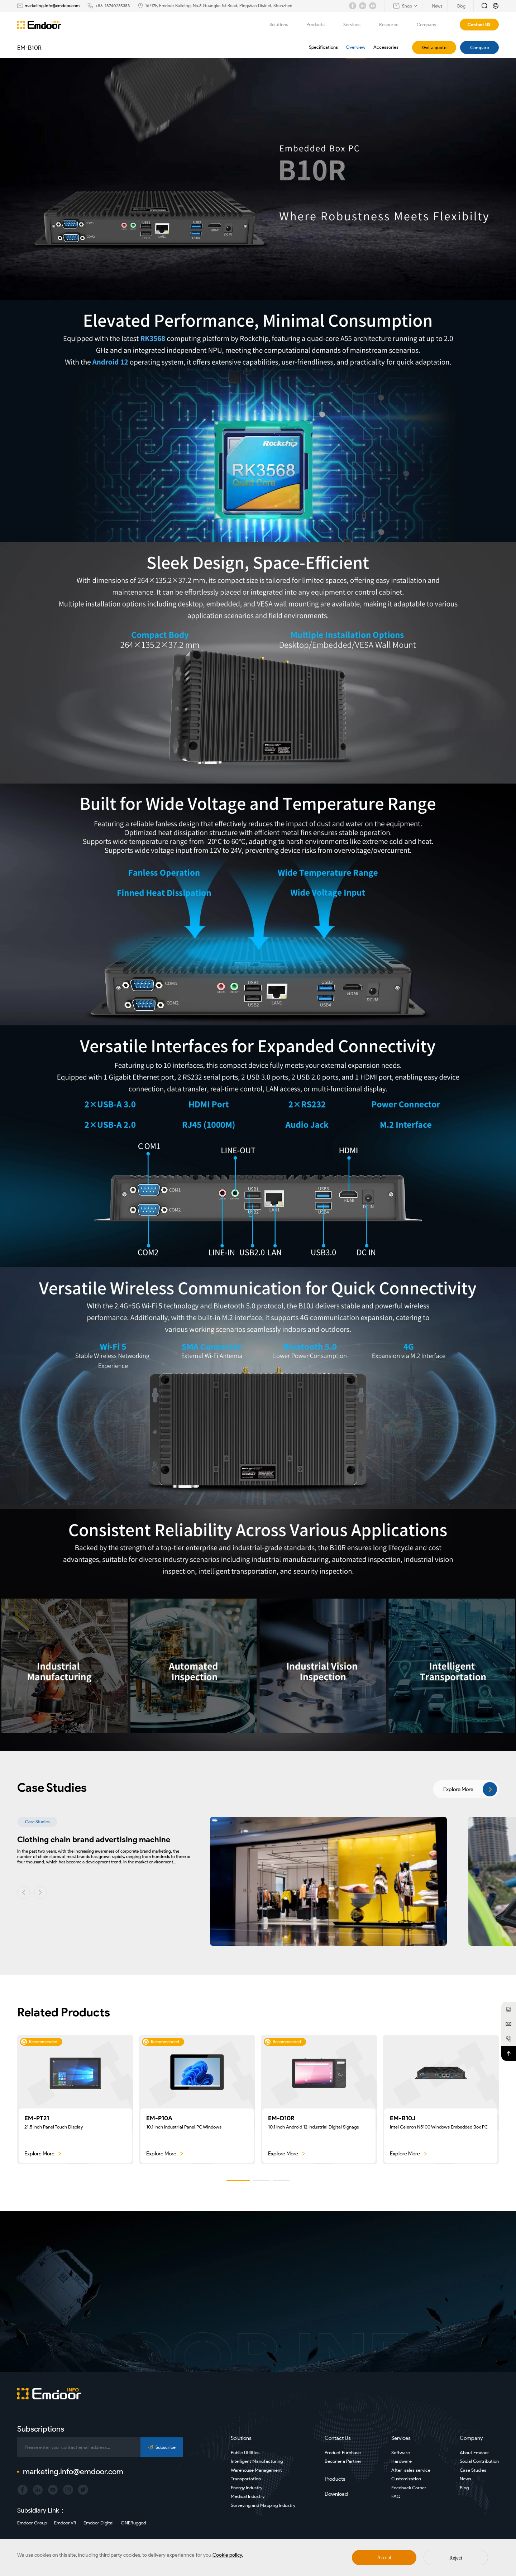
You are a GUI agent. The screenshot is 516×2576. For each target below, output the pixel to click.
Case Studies (473, 2470)
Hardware (401, 2461)
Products (319, 25)
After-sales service (410, 2470)
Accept (384, 2557)
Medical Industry (247, 2496)
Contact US (479, 24)
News (465, 2478)
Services (356, 25)
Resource (393, 25)
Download (336, 2494)
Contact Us (338, 2438)
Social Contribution (479, 2461)
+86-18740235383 (112, 5)
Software (400, 2452)
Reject (455, 2558)
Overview (356, 47)
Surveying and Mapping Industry (263, 2505)
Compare (479, 47)
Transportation (246, 2478)
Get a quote (434, 47)
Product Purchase (343, 2452)
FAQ (396, 2496)
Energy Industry (246, 2487)
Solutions (282, 25)
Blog (464, 2487)
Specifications (323, 47)
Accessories (385, 47)
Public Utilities (245, 2452)
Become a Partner (343, 2461)
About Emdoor (474, 2452)
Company (430, 25)
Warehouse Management (256, 2470)
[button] (23, 1892)
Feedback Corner (408, 2487)
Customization (406, 2478)
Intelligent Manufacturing (257, 2461)
